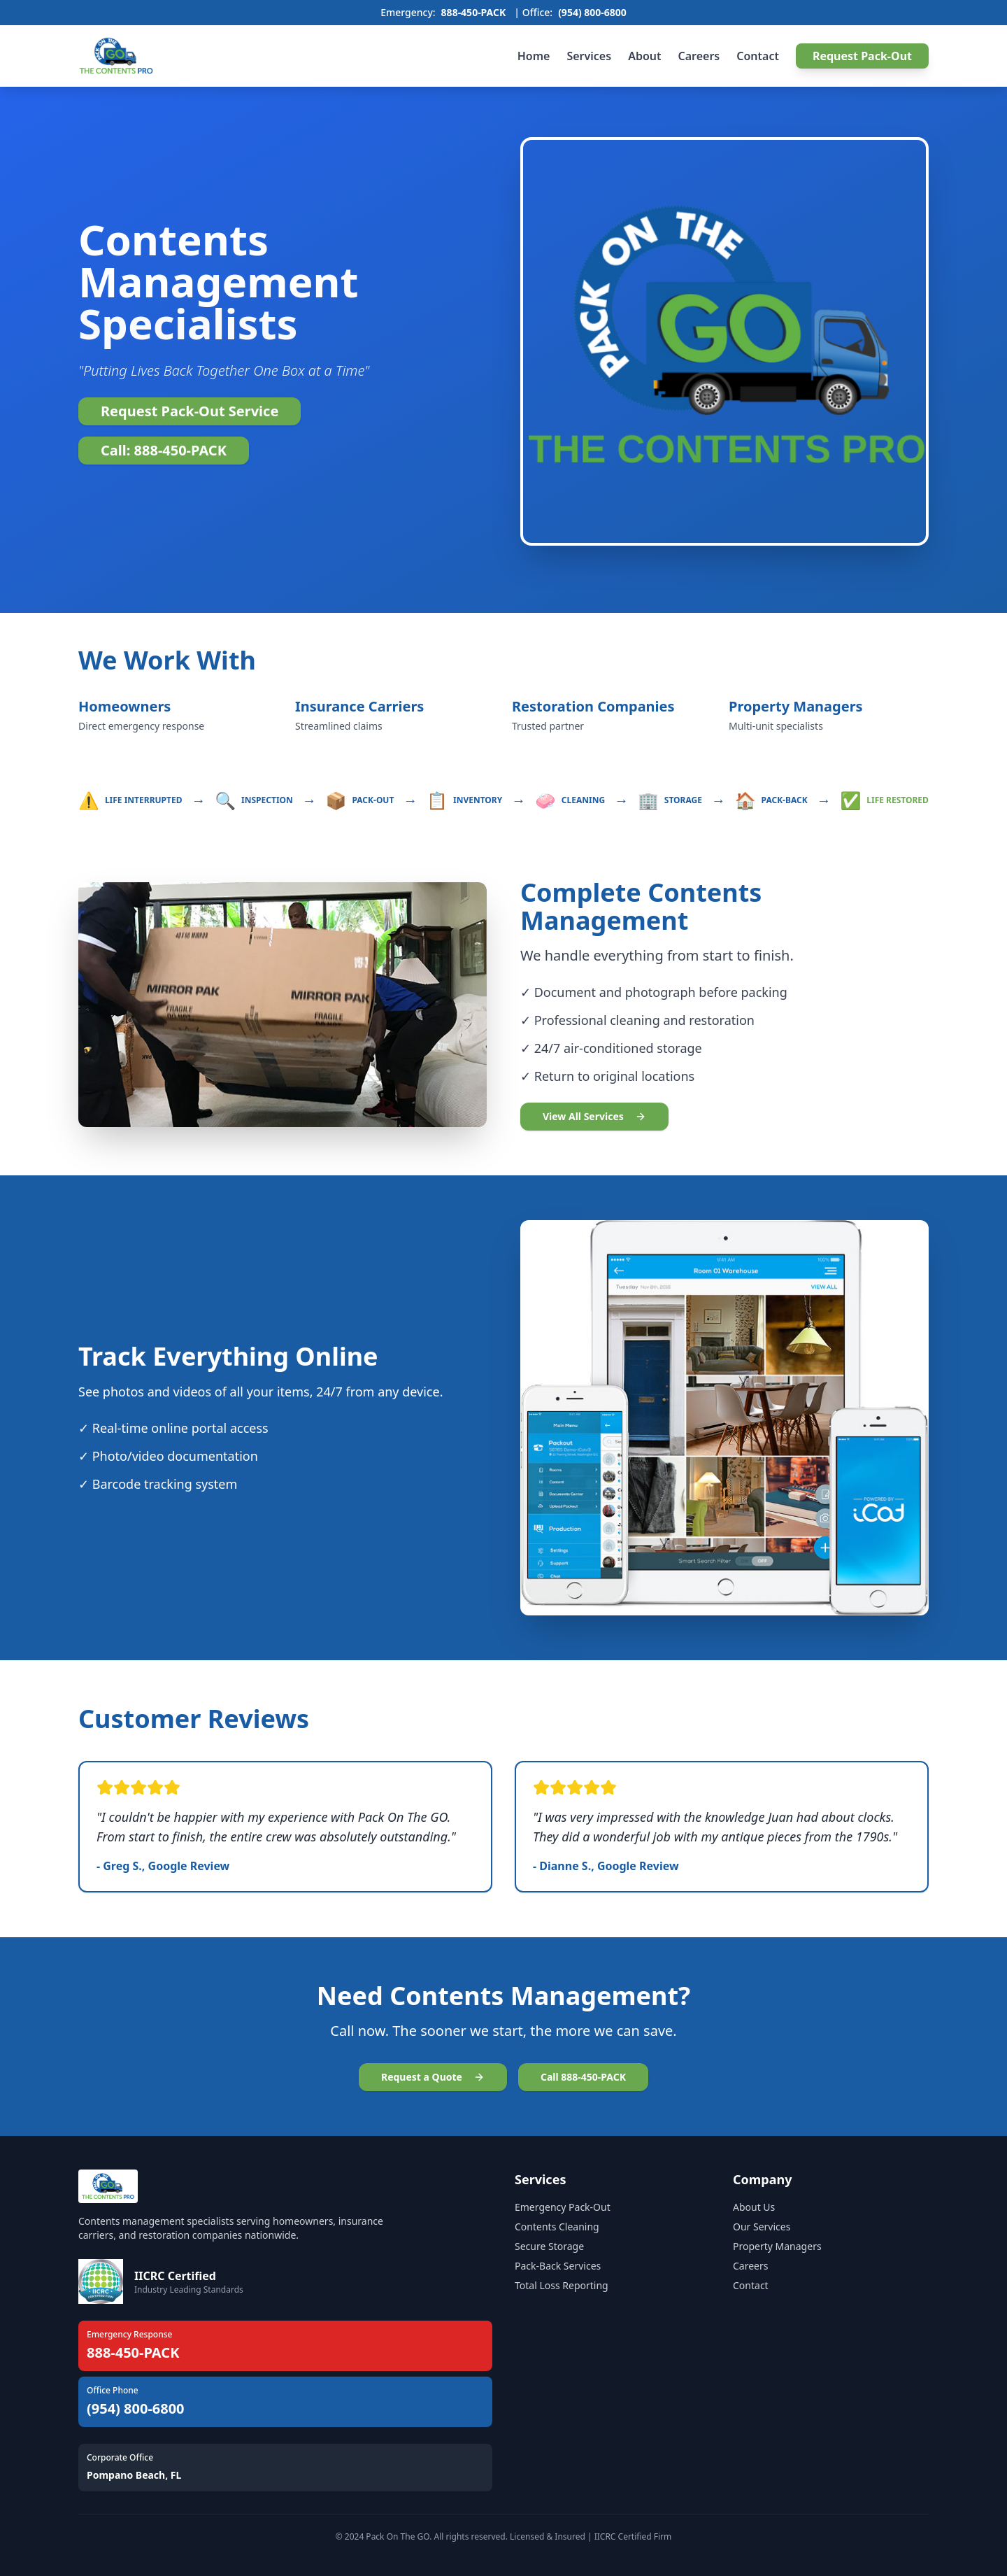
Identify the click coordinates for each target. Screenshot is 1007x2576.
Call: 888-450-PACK (164, 450)
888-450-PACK (473, 12)
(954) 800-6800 (592, 12)
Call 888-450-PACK (583, 2076)
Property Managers (777, 2246)
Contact (757, 56)
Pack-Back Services (558, 2265)
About (644, 56)
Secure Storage (549, 2246)
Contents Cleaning (557, 2226)
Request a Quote (433, 2076)
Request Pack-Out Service (189, 411)
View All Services (594, 1116)
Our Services (761, 2226)
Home (533, 56)
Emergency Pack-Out (562, 2207)
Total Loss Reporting (561, 2285)
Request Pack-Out (862, 56)
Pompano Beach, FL (134, 2475)
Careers (699, 56)
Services (588, 56)
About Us (754, 2207)
